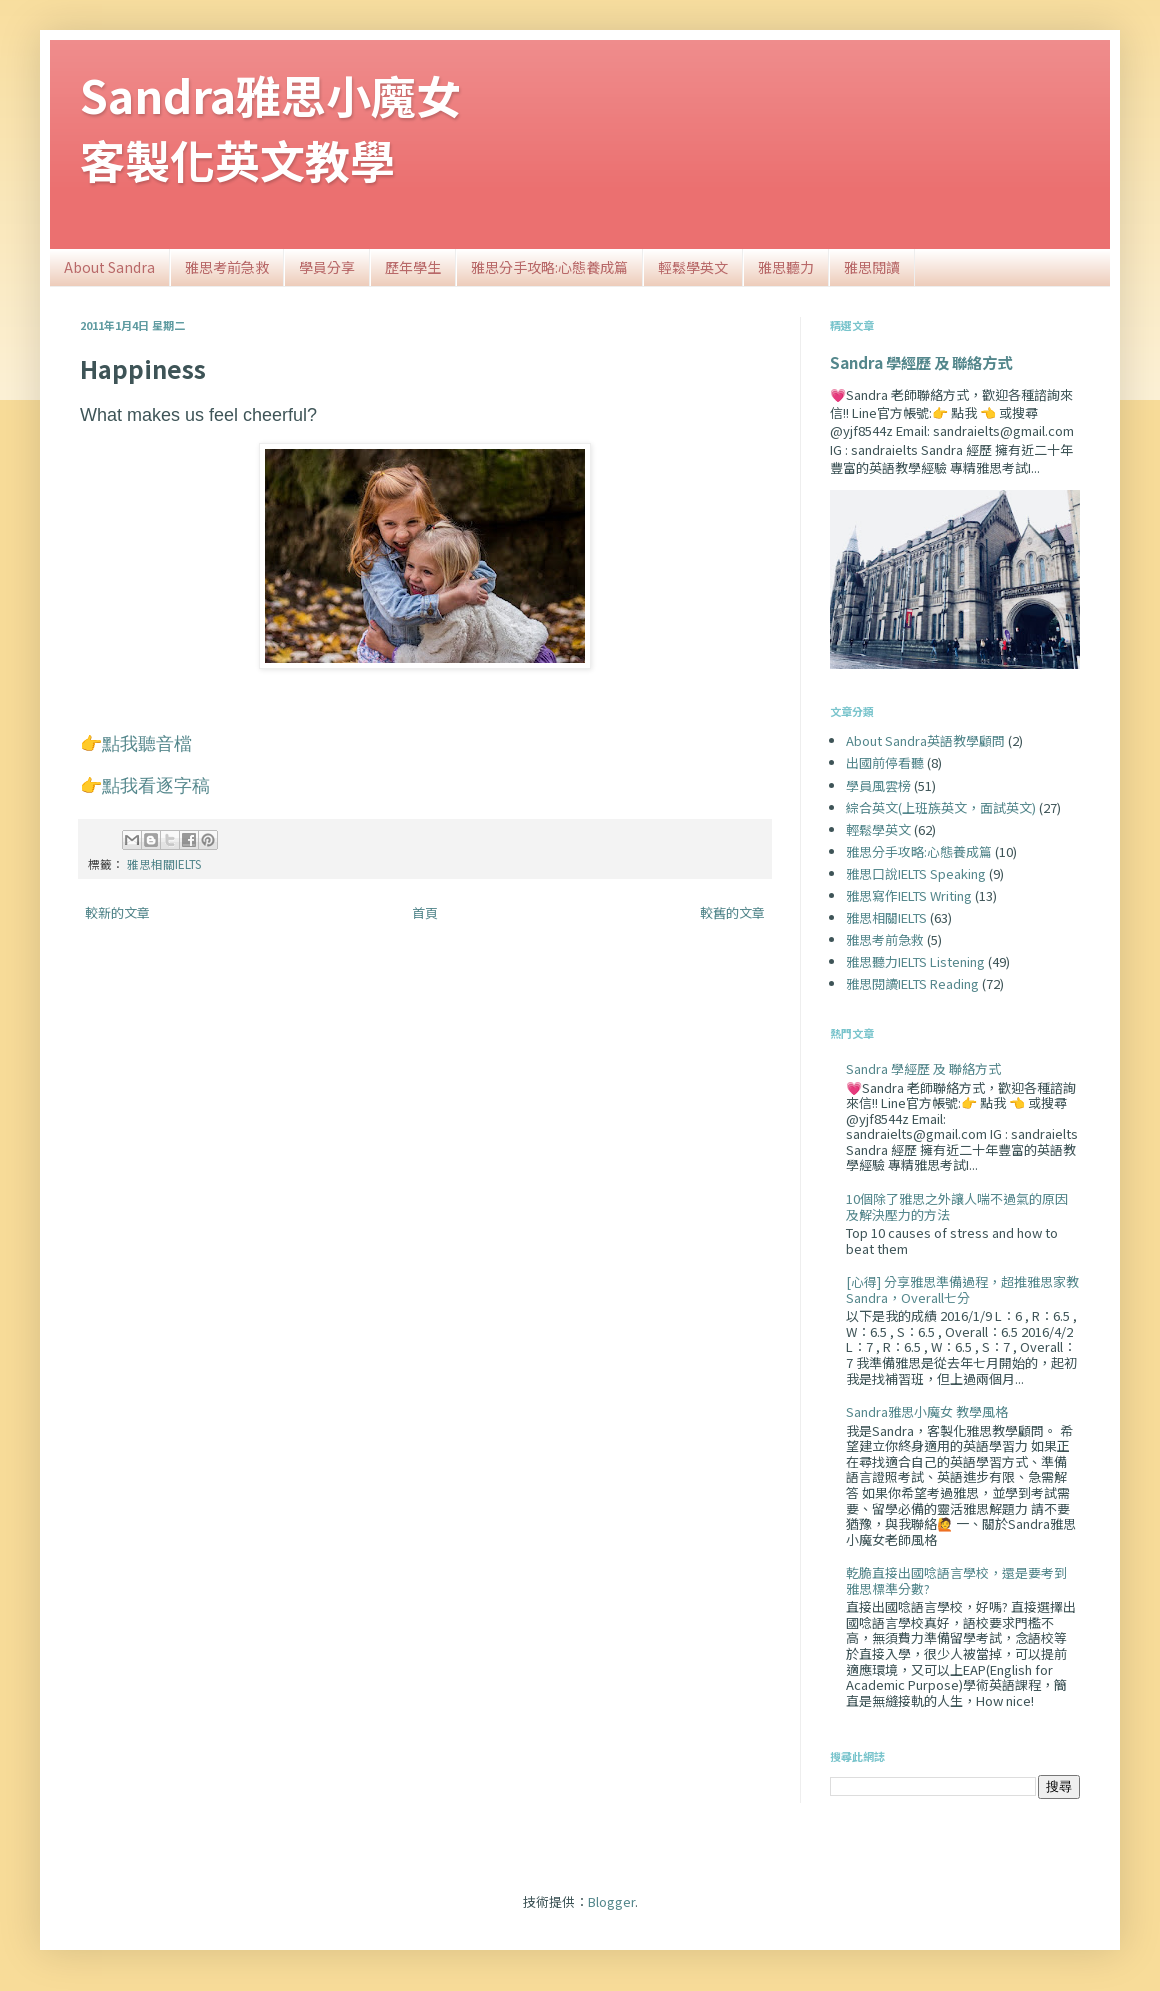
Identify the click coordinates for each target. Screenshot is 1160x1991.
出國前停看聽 (885, 762)
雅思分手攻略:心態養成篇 (549, 267)
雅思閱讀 (872, 267)
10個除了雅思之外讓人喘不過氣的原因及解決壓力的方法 (957, 1206)
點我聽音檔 (147, 744)
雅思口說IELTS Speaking (916, 873)
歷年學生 (413, 267)
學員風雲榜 (878, 785)
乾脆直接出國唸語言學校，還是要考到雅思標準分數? (956, 1580)
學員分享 (327, 267)
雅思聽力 (786, 267)
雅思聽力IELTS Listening (915, 961)
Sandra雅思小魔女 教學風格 (927, 1411)
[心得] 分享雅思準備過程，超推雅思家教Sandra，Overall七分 (962, 1289)
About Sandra (109, 267)
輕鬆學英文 (693, 267)
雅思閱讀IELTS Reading (912, 983)
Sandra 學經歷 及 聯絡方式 (921, 362)
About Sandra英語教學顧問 (925, 740)
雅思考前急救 (227, 267)
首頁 (425, 912)
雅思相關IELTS (164, 863)
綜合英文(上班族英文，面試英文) (941, 807)
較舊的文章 (732, 912)
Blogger (611, 1901)
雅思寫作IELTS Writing (909, 895)
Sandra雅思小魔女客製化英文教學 (270, 127)
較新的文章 (117, 912)
